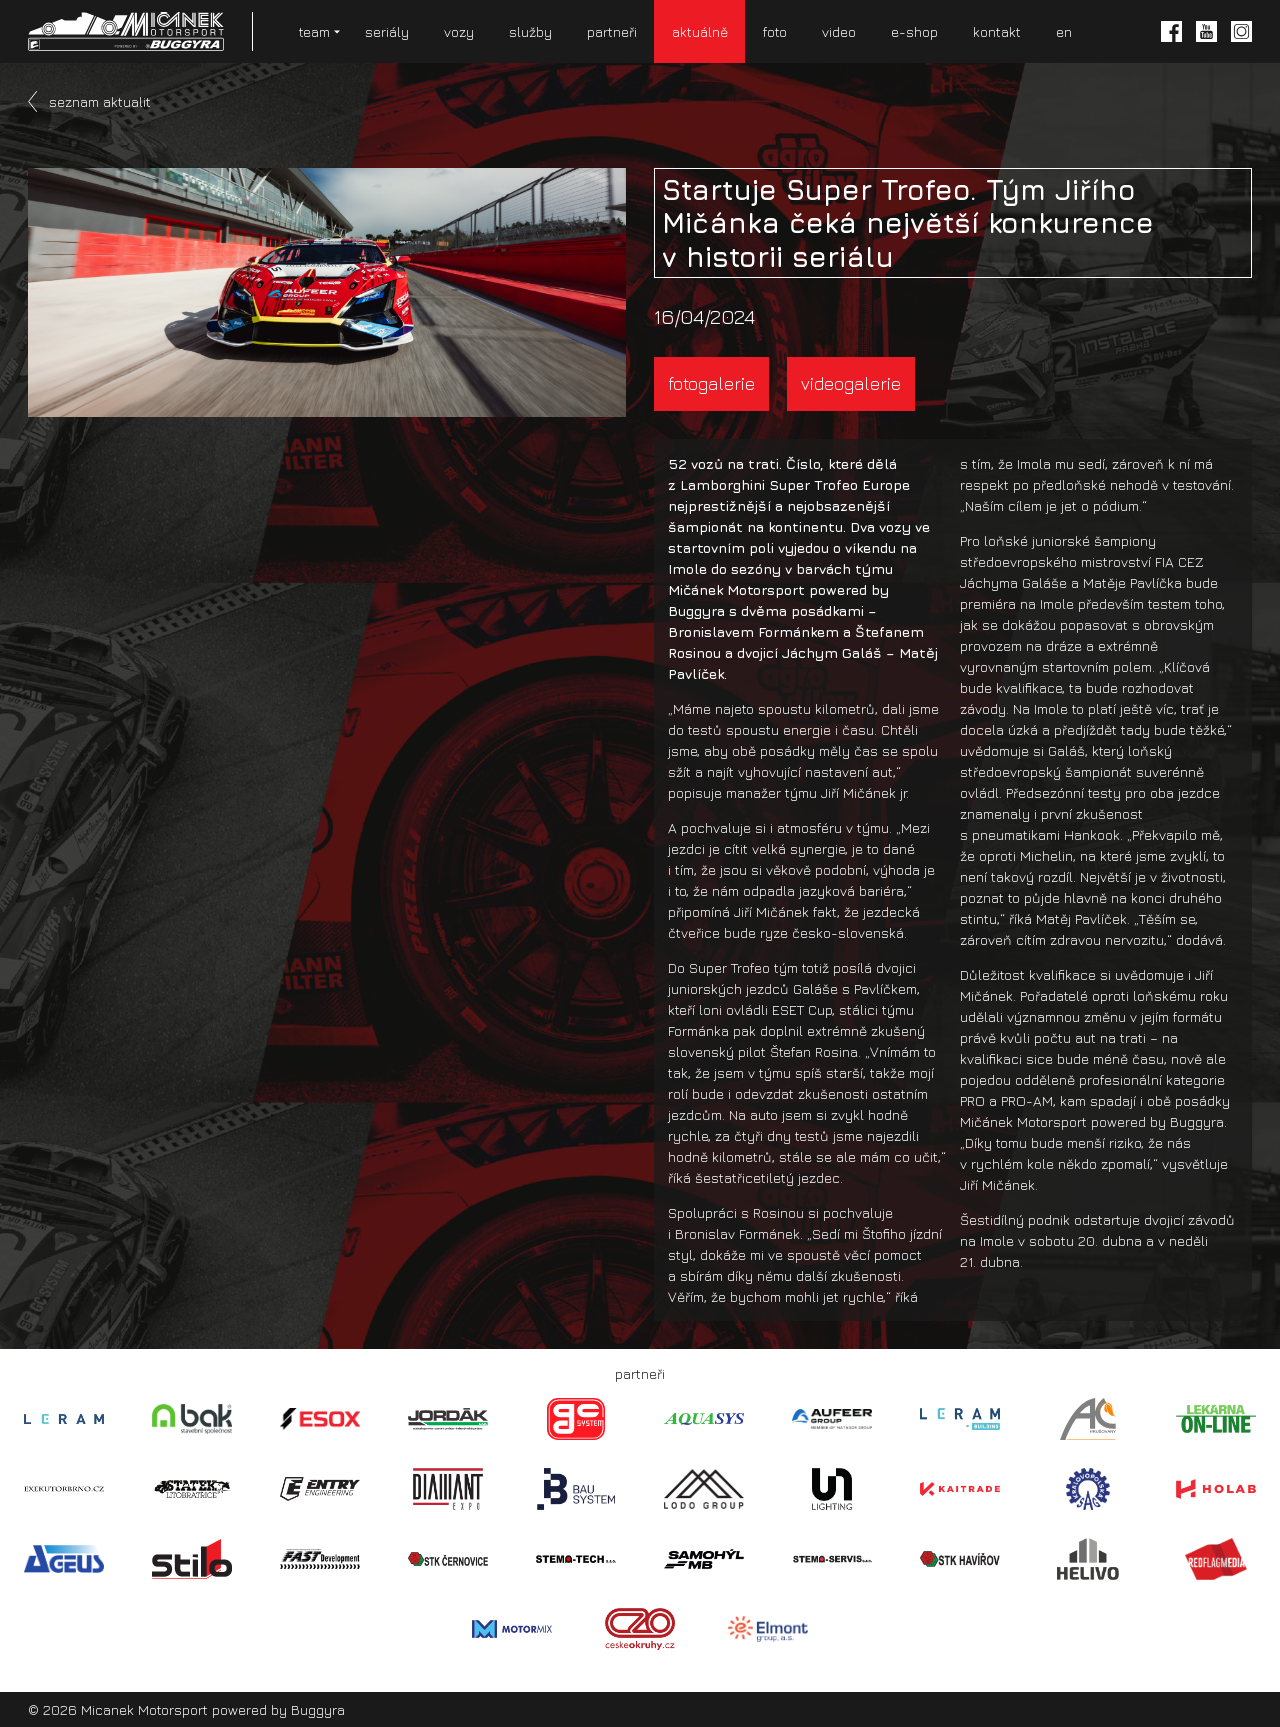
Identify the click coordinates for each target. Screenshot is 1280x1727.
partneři (612, 31)
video (839, 31)
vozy (459, 31)
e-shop (914, 31)
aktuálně (700, 31)
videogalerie (851, 383)
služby (530, 31)
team (314, 31)
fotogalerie (711, 383)
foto (775, 31)
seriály (387, 31)
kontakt (997, 31)
